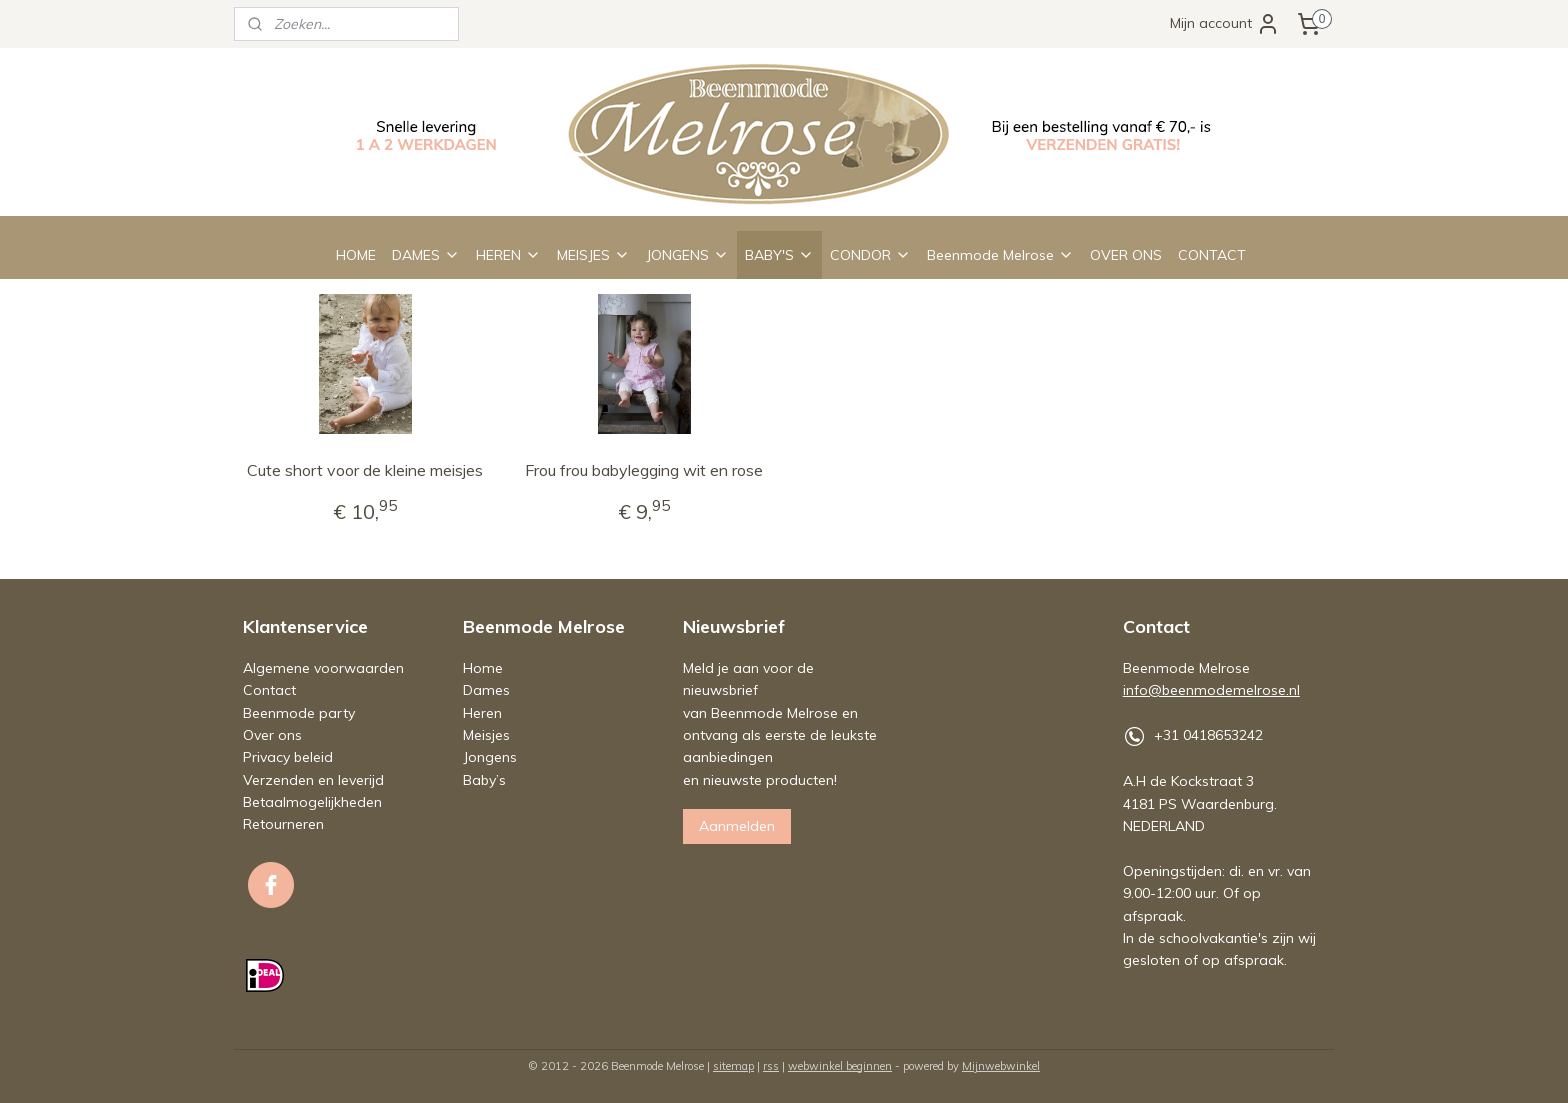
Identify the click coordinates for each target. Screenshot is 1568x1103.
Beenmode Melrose (1000, 255)
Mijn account (1225, 24)
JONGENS (687, 255)
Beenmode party (299, 713)
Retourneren (283, 824)
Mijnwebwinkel (1001, 1066)
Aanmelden (737, 826)
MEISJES (593, 255)
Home (483, 668)
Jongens (490, 757)
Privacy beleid (288, 757)
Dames (486, 690)
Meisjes (486, 735)
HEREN (508, 255)
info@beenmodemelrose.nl (1211, 690)
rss (771, 1066)
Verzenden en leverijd (313, 780)
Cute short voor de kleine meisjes (365, 470)
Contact (269, 690)
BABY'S (779, 255)
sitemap (733, 1066)
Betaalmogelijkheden (312, 802)
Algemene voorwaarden (323, 668)
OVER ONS (1126, 255)
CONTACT (1212, 255)
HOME (356, 255)
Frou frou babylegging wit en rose (644, 470)
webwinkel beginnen (840, 1066)
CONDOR (870, 255)
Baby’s (484, 780)
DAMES (426, 255)
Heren (482, 713)
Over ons (272, 735)
